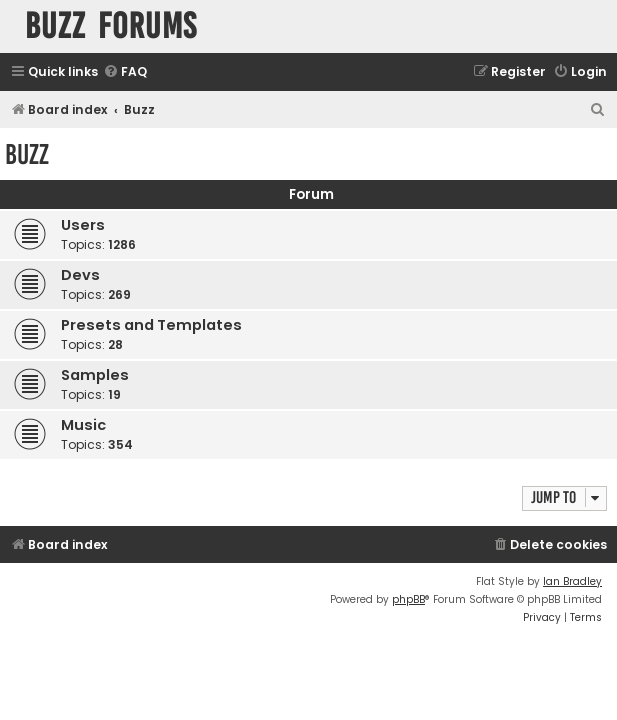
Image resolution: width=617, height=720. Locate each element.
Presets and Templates (151, 325)
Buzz (27, 154)
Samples (95, 375)
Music (83, 425)
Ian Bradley (572, 581)
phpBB (408, 599)
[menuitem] (125, 72)
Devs (80, 275)
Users (83, 225)
